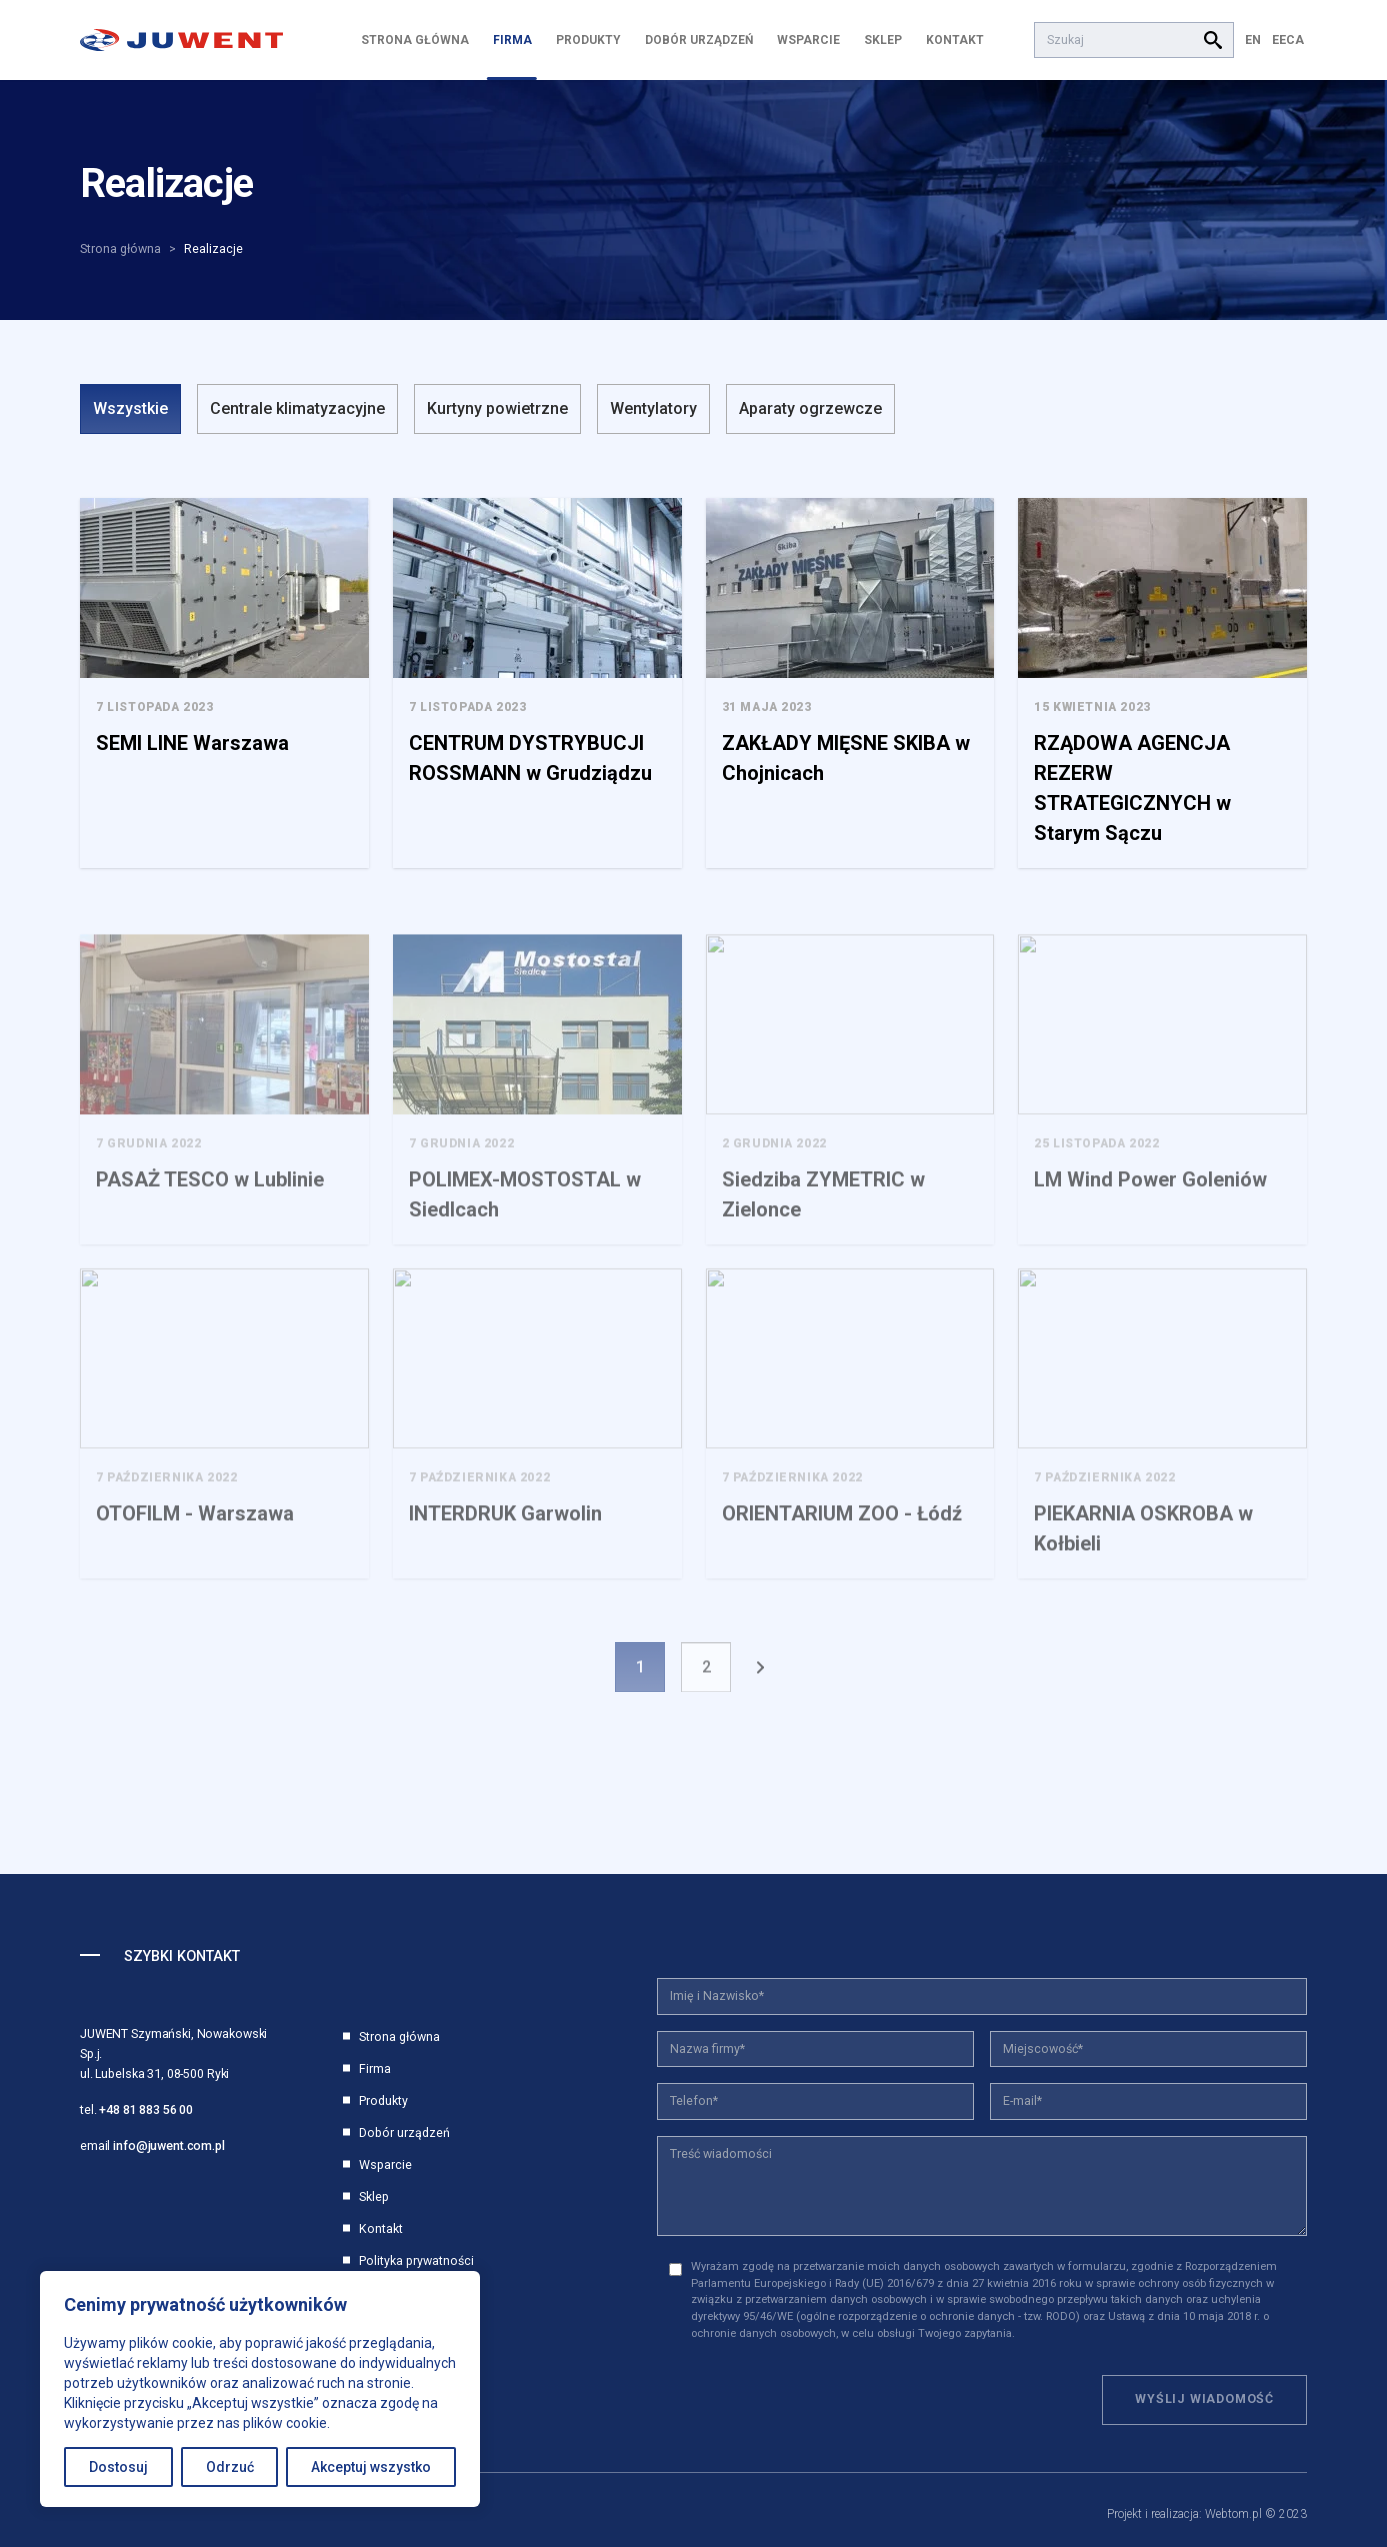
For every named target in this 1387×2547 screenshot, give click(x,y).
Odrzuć (230, 2467)
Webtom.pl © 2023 (1256, 2514)
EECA (1288, 39)
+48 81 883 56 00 (146, 2109)
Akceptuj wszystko (371, 2467)
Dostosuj (118, 2467)
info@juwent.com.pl (169, 2145)
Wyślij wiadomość (1204, 2398)
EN (1253, 39)
